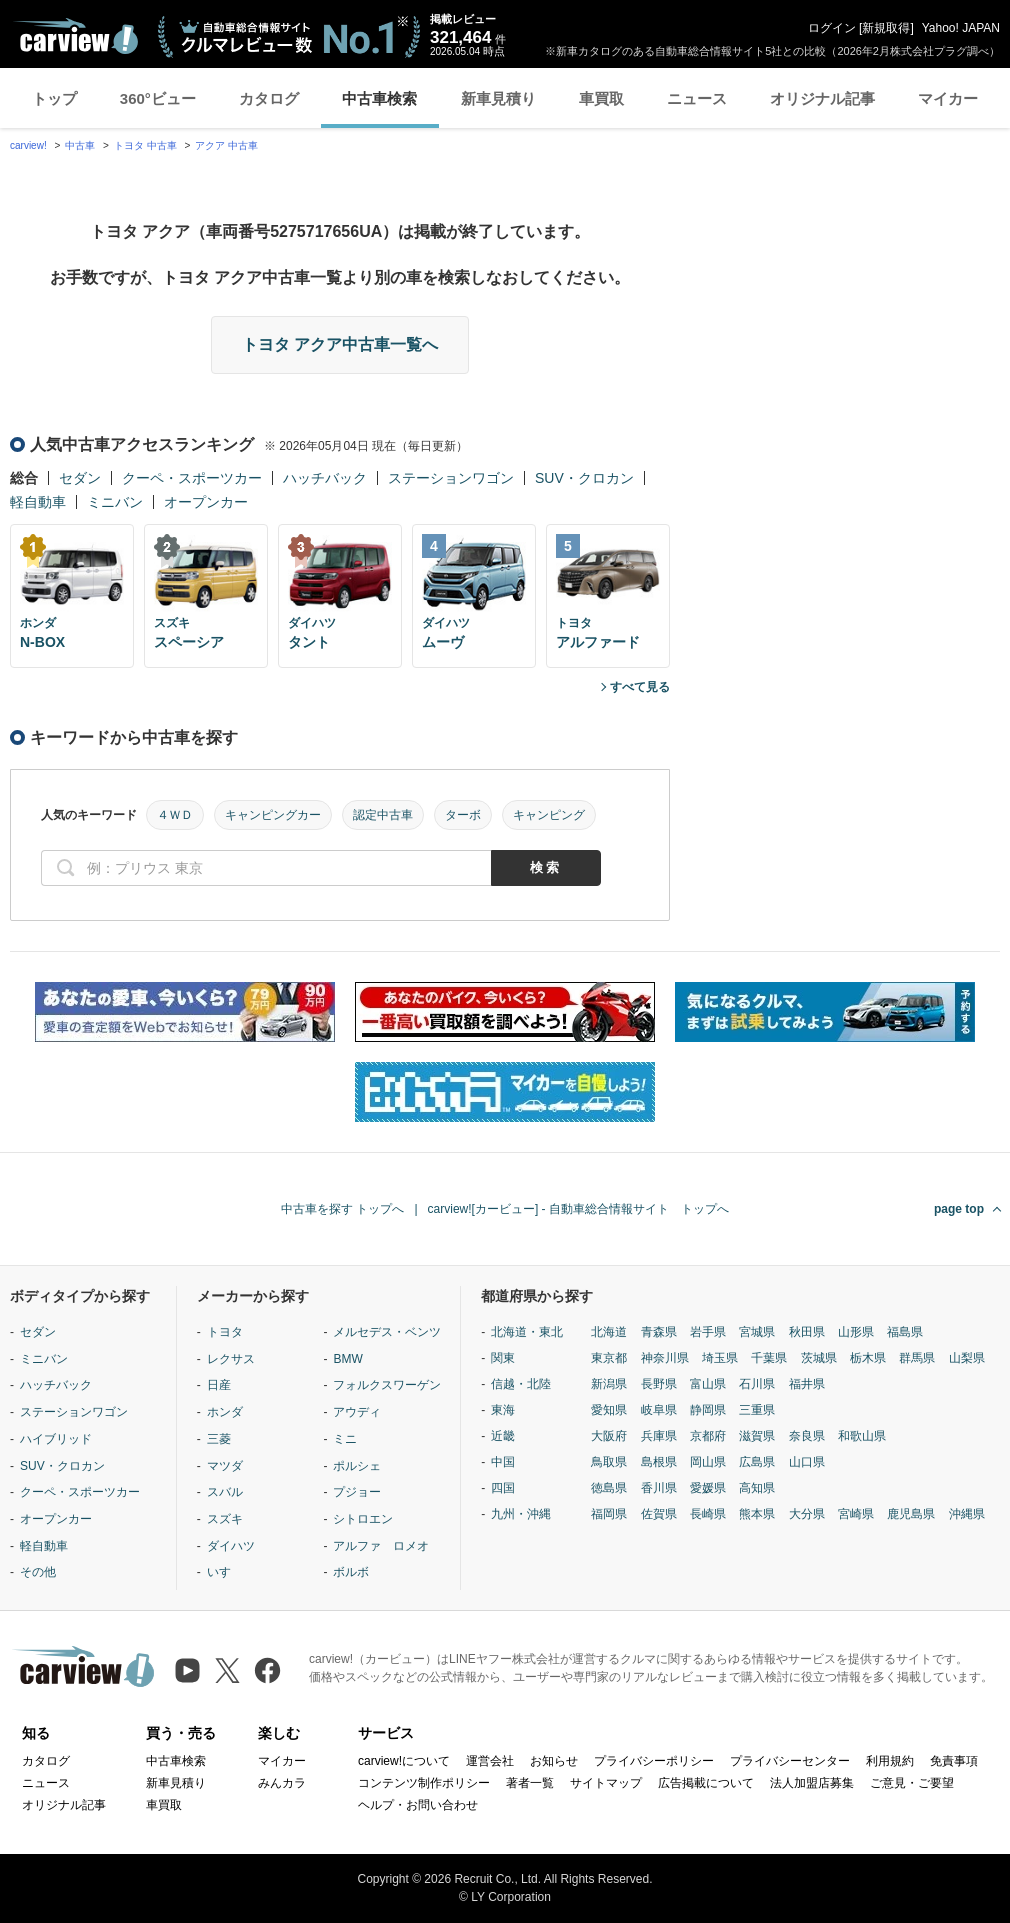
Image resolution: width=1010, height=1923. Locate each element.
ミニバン (115, 502)
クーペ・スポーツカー (192, 478)
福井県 (807, 1384)
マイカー (948, 98)
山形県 (856, 1332)
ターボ (463, 815)
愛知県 (609, 1410)
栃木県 (868, 1358)
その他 (38, 1572)
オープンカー (206, 502)
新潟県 (609, 1384)
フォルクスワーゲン (387, 1385)
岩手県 (708, 1332)
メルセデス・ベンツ (387, 1332)
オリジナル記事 (822, 98)
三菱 (219, 1439)
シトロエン (363, 1519)
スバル (225, 1492)
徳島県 (609, 1488)
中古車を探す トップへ (342, 1209)
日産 (219, 1385)
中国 (503, 1462)
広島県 (757, 1462)
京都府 (708, 1436)
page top (959, 1209)
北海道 (609, 1332)
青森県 (659, 1332)
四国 (503, 1488)
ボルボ (351, 1572)
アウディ (357, 1412)
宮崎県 (856, 1514)
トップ (54, 98)
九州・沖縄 (521, 1514)
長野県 (659, 1384)
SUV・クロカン (584, 478)
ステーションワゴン (451, 478)
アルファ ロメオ (381, 1546)
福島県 (905, 1332)
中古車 (80, 145)
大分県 (807, 1514)
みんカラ (282, 1783)
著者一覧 (530, 1783)
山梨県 (967, 1358)
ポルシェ (357, 1466)
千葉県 (769, 1358)
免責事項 (954, 1761)
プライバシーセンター (790, 1761)
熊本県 (757, 1514)
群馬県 (917, 1358)
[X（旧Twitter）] (227, 1670)
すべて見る (640, 687)
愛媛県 (708, 1488)
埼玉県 (720, 1358)
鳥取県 (609, 1462)
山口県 (807, 1462)
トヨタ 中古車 (145, 145)
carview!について (404, 1761)
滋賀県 (757, 1436)
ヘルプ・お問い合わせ (418, 1805)
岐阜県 (659, 1410)
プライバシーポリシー (654, 1761)
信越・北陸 (521, 1384)
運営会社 (490, 1761)
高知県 (757, 1488)
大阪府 (609, 1436)
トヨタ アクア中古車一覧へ (340, 344)
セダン (80, 478)
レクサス (231, 1359)
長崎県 (708, 1514)
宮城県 (757, 1332)
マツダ (225, 1466)
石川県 (757, 1384)
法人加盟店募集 (812, 1783)
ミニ (345, 1439)
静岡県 (708, 1410)
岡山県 (708, 1462)
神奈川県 (665, 1358)
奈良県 (807, 1436)
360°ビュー (158, 98)
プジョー (357, 1492)
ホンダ (225, 1412)
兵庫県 (659, 1436)
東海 (503, 1410)
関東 (503, 1358)
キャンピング (549, 815)
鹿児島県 (911, 1514)
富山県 (708, 1384)
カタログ (269, 98)
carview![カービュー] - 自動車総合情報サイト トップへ (578, 1209)
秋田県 (807, 1332)
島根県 (659, 1462)
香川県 (659, 1488)
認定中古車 (383, 815)
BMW (347, 1359)
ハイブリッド (56, 1439)
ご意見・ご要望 (912, 1783)
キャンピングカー (273, 815)
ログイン (832, 28)
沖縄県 (967, 1514)
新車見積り (498, 98)
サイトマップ (606, 1783)
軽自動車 (38, 502)
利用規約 (890, 1761)
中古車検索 (379, 98)
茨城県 (819, 1358)
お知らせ (554, 1761)
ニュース (697, 98)
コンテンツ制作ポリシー (424, 1783)
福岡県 (609, 1514)
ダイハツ (231, 1546)
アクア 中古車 (226, 145)
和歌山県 (862, 1436)
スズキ (225, 1519)
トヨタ (225, 1332)
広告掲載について (706, 1783)
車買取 (601, 98)
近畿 (503, 1436)
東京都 (609, 1358)
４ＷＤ (175, 815)
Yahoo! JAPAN (961, 28)
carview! (28, 145)
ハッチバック (325, 478)
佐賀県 (659, 1514)
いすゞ (225, 1572)
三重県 (757, 1410)
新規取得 (886, 28)
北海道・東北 (527, 1332)
